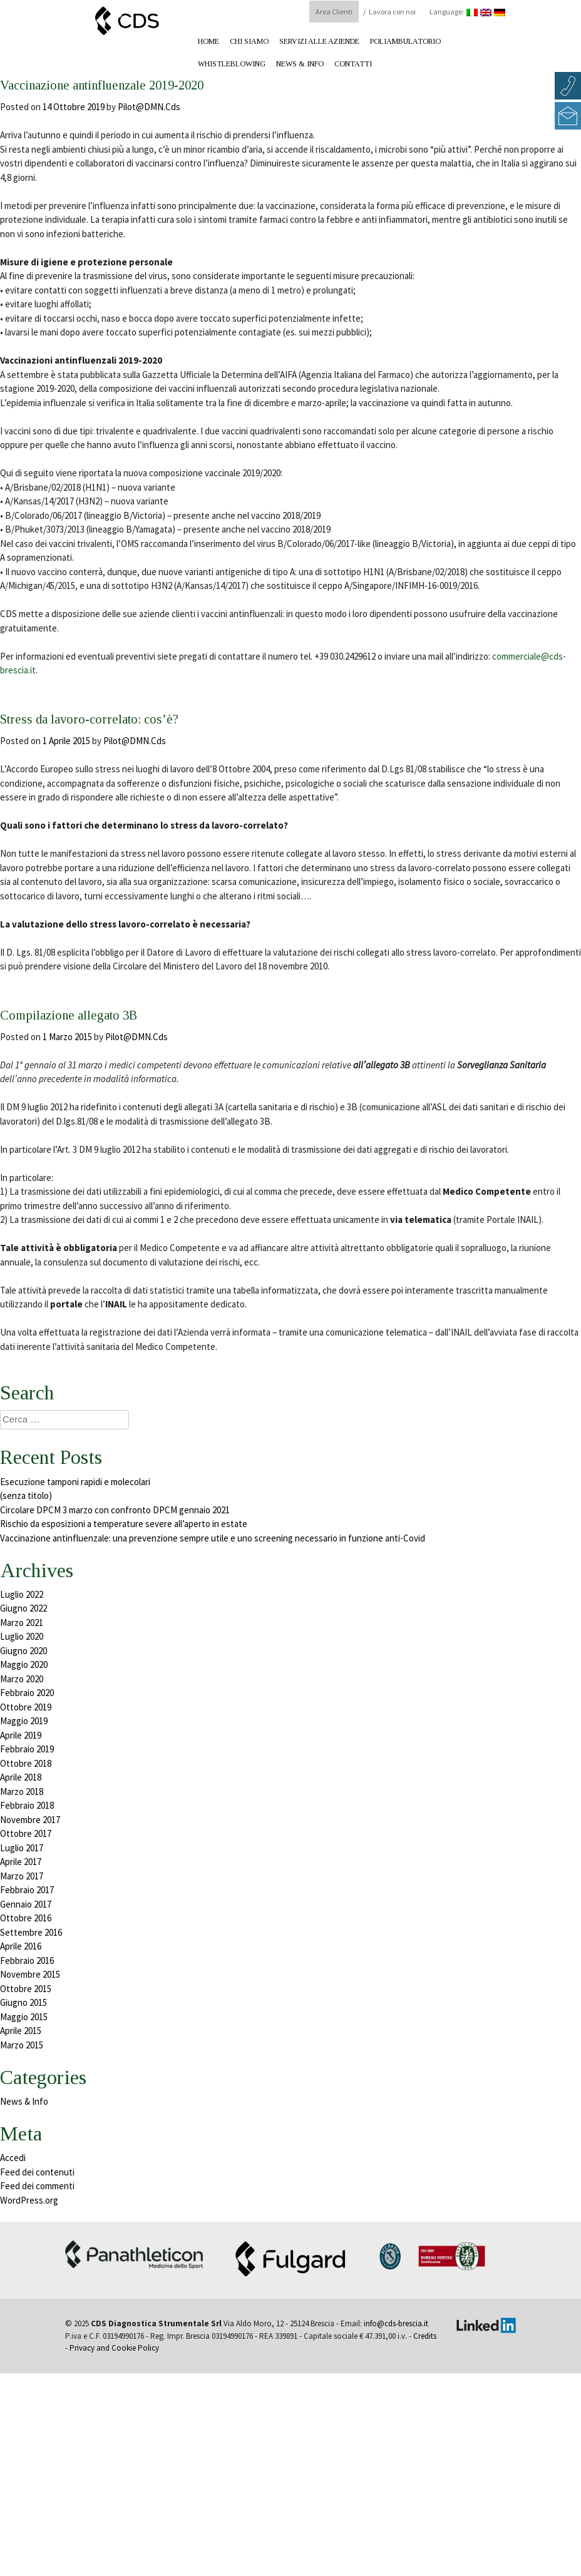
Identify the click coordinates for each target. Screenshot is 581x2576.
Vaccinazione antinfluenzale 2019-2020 (157, 82)
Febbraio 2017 (27, 1890)
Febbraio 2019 (27, 1749)
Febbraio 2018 (27, 1805)
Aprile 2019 (20, 1735)
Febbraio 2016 (27, 1960)
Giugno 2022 (23, 1608)
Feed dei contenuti (37, 2172)
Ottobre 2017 (25, 1833)
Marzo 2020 (21, 1679)
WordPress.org (29, 2200)
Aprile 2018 (20, 1777)
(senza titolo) (26, 1495)
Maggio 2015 (24, 2017)
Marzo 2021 (21, 1622)
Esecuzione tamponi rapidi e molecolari (75, 1482)
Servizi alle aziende (319, 41)
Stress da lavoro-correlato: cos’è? (134, 716)
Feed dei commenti (37, 2186)
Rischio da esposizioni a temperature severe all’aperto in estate (123, 1524)
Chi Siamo (249, 41)
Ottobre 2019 (25, 1707)
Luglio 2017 (21, 1848)
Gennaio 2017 (25, 1904)
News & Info (300, 63)
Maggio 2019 (24, 1721)
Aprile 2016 (20, 1946)
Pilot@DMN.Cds (149, 107)
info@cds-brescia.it (396, 2323)
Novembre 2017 (30, 1820)
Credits (424, 2336)
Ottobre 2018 (25, 1763)
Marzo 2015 (21, 2045)
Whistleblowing (231, 63)
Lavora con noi (392, 11)
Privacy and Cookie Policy (114, 2348)
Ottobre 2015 (25, 1989)
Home (208, 41)
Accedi (13, 2158)
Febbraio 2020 (27, 1693)
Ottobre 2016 (25, 1918)
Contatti (353, 63)
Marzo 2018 (21, 1791)
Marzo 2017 (21, 1876)
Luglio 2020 (21, 1636)
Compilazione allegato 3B (104, 1012)
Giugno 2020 (23, 1651)
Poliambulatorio (405, 41)
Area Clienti (334, 11)
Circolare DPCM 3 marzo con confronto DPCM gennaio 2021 (115, 1510)
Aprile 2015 (20, 2031)
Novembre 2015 (30, 1974)
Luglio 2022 (21, 1594)
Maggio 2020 (24, 1664)
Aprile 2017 (20, 1862)
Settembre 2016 (31, 1932)
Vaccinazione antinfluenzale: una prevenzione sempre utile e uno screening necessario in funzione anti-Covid (212, 1538)
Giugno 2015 (23, 2002)
